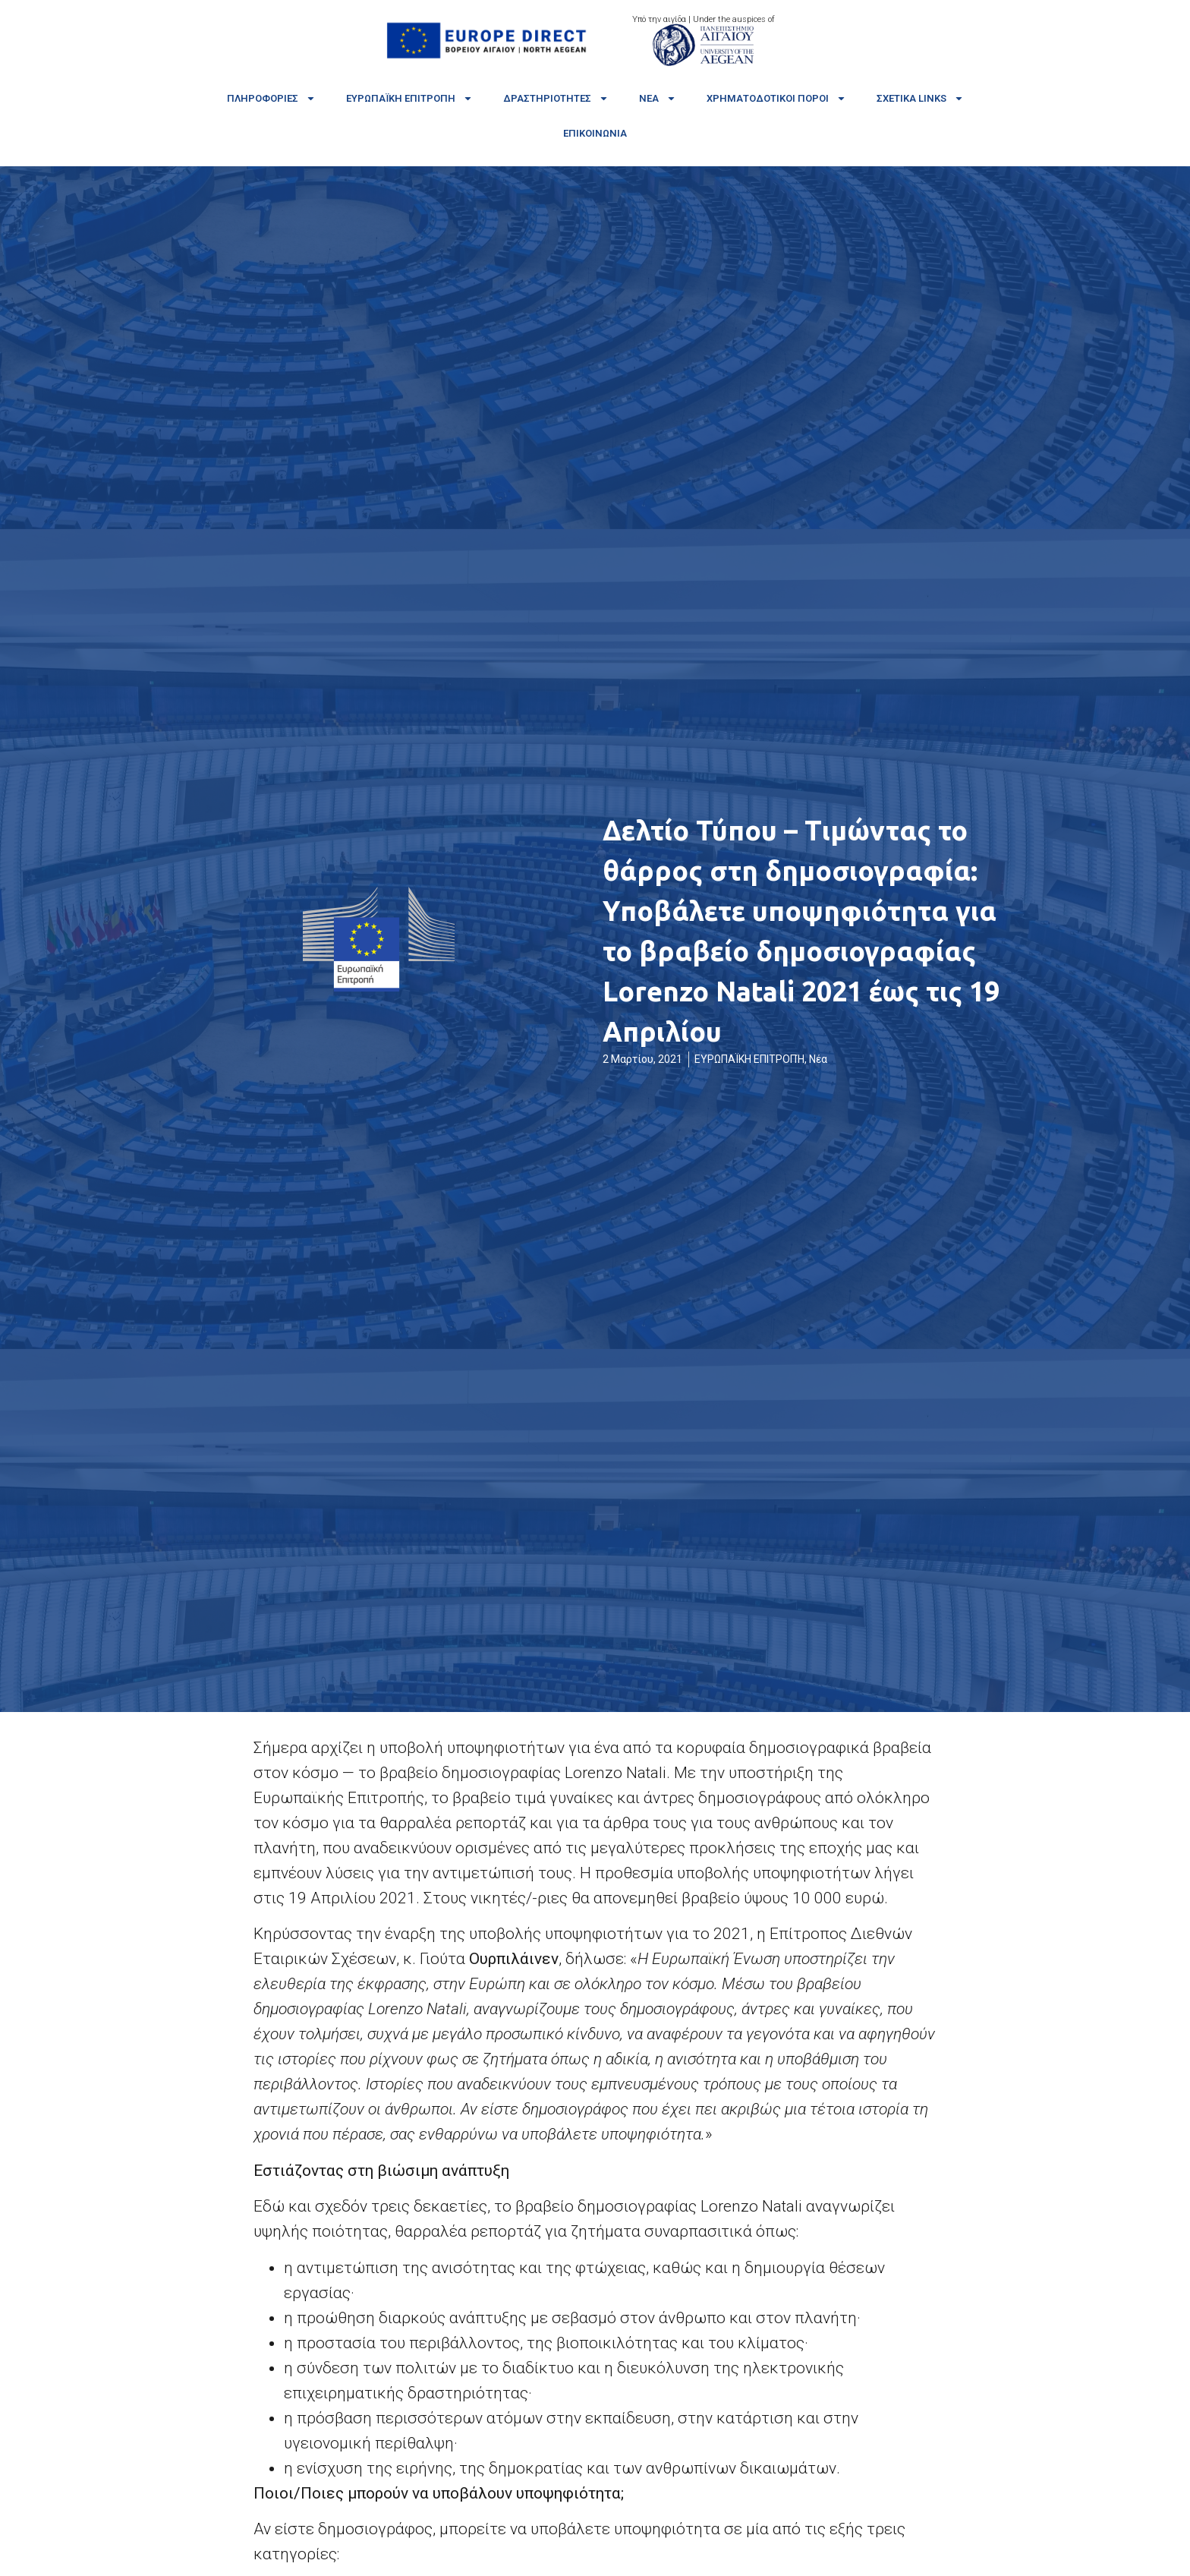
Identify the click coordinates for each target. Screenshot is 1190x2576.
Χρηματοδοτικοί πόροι (776, 98)
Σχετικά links (920, 98)
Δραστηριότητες (556, 98)
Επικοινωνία (595, 133)
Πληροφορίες (271, 98)
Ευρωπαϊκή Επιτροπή (409, 98)
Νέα (657, 98)
